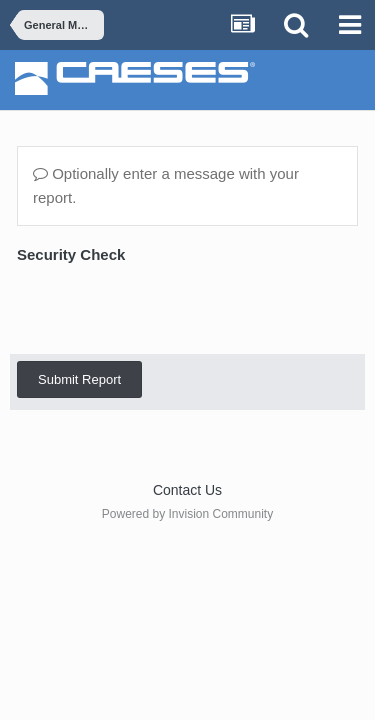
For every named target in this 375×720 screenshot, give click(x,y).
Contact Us (187, 490)
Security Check (71, 254)
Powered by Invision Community (187, 514)
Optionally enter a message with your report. (166, 185)
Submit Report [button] (79, 301)
